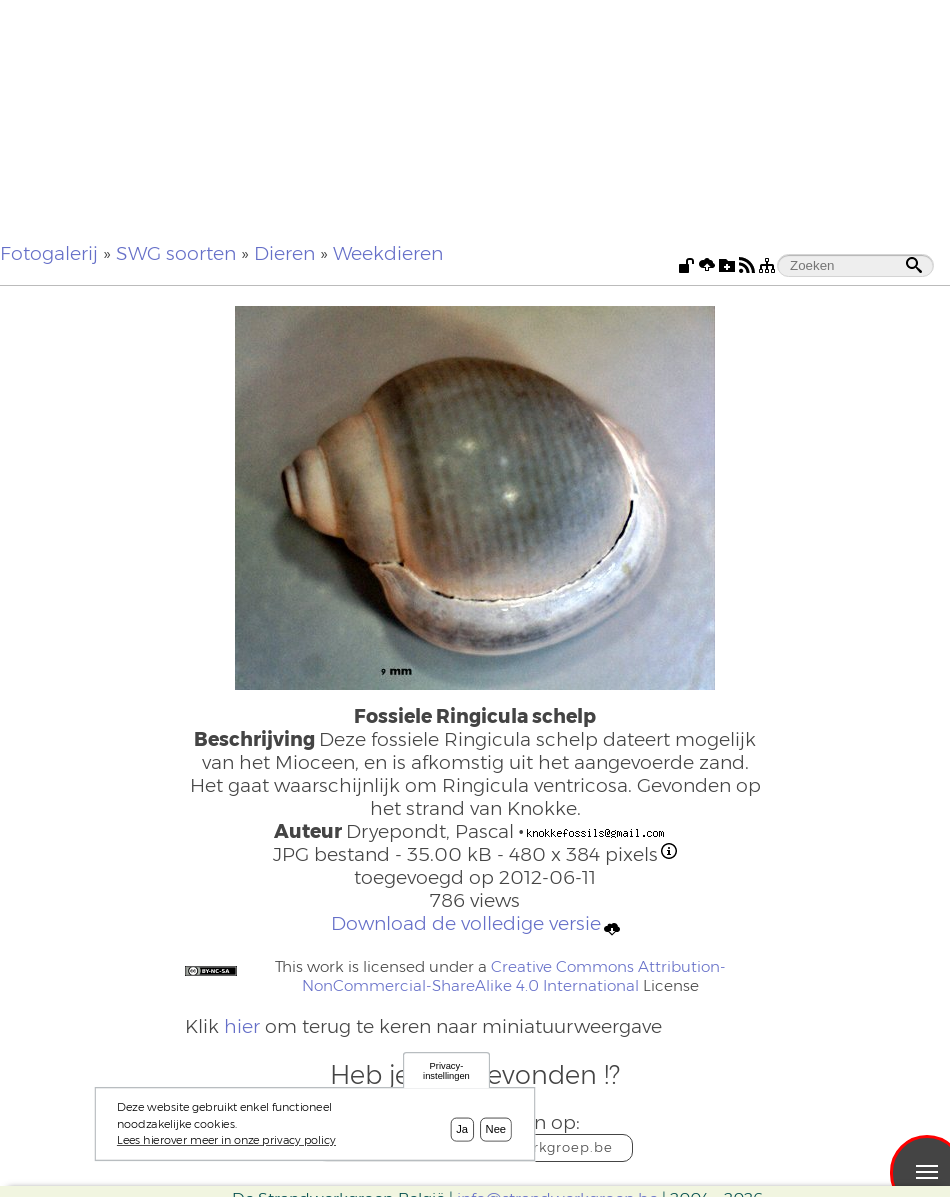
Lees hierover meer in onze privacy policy (226, 1144)
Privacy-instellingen (446, 1075)
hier (242, 1026)
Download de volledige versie (475, 924)
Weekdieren (388, 253)
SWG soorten (176, 253)
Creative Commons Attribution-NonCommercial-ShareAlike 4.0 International (514, 976)
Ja (462, 1134)
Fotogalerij (49, 253)
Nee (496, 1134)
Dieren (284, 253)
